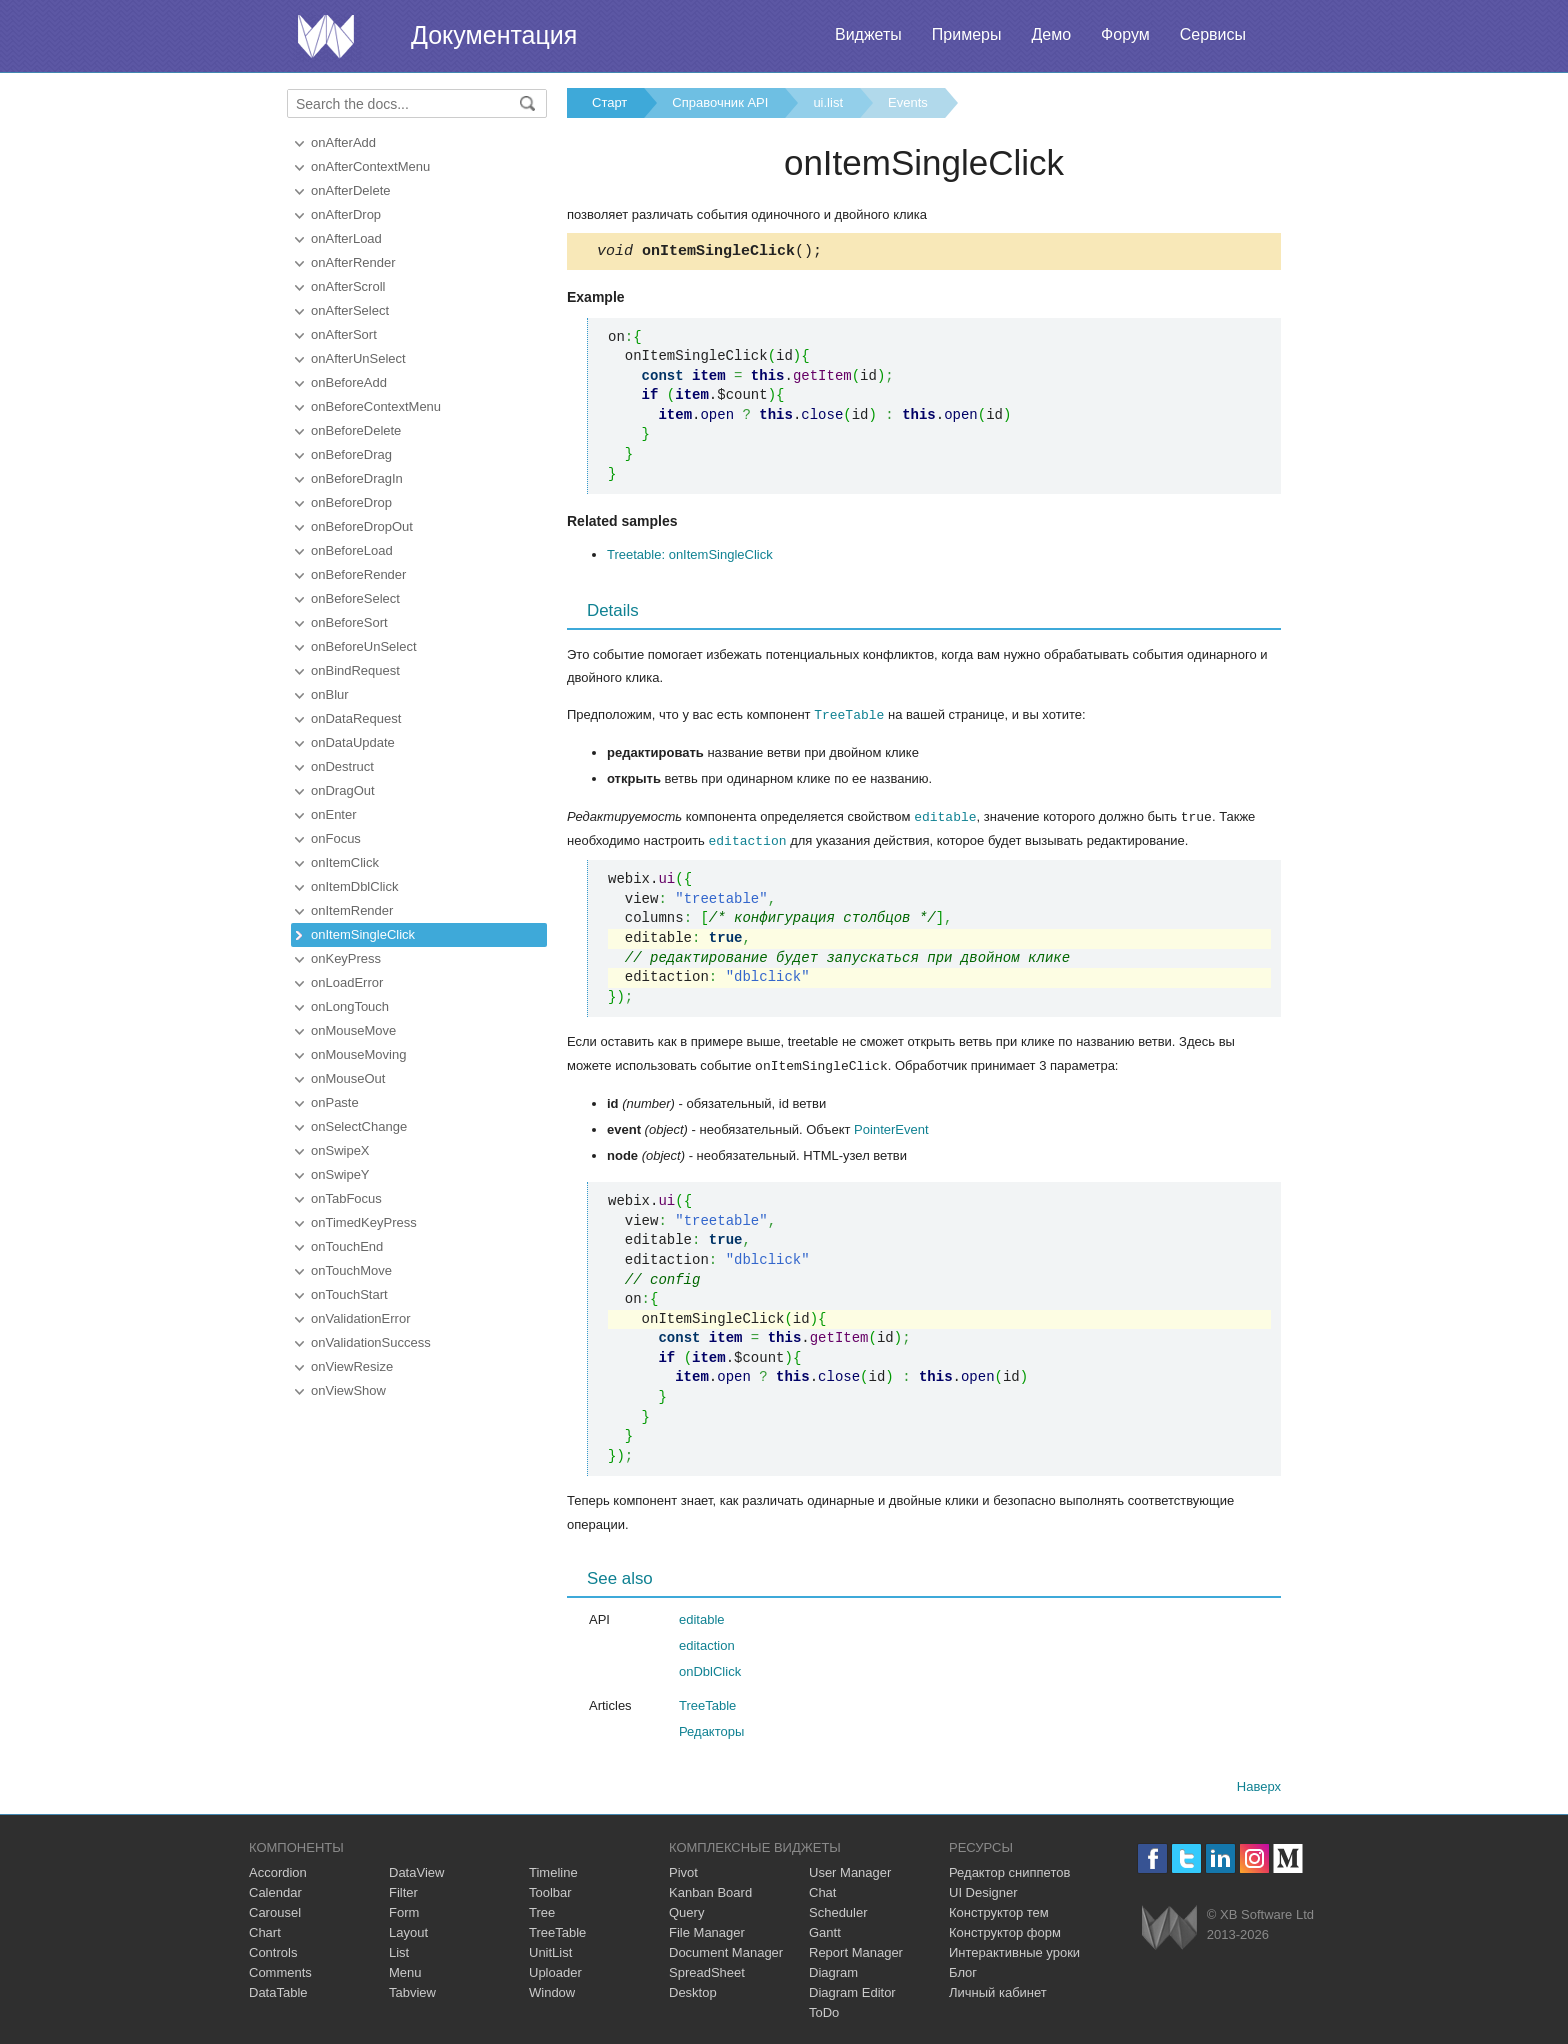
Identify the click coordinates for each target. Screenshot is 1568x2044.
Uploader (555, 1971)
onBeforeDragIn (357, 478)
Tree (542, 1911)
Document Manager (726, 1951)
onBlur (330, 694)
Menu (405, 1971)
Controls (273, 1951)
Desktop (693, 1991)
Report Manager (856, 1951)
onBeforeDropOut (362, 526)
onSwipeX (340, 1150)
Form (404, 1911)
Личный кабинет (998, 1991)
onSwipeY (340, 1174)
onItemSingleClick (363, 934)
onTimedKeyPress (364, 1222)
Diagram (833, 1971)
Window (552, 1991)
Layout (408, 1931)
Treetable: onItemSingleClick (690, 557)
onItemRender (352, 910)
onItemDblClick (354, 886)
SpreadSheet (707, 1971)
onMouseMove (353, 1030)
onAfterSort (344, 334)
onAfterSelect (350, 310)
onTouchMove (351, 1270)
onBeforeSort (349, 622)
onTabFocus (346, 1198)
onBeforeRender (358, 574)
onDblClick (710, 1670)
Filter (403, 1891)
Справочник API (720, 102)
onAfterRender (353, 262)
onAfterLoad (346, 238)
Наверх (1259, 1785)
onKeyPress (346, 958)
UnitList (550, 1951)
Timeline (553, 1871)
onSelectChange (359, 1126)
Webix (1169, 1926)
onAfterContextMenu (370, 166)
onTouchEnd (347, 1246)
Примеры (967, 34)
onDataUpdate (353, 742)
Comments (280, 1971)
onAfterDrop (346, 214)
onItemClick (345, 862)
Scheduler (838, 1911)
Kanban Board (710, 1891)
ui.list (828, 102)
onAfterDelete (351, 190)
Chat (822, 1891)
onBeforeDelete (356, 430)
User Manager (850, 1871)
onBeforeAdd (349, 382)
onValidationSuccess (371, 1342)
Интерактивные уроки (1014, 1951)
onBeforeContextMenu (376, 406)
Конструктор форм (1005, 1931)
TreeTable (849, 717)
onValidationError (360, 1318)
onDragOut (343, 790)
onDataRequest (356, 718)
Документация (494, 35)
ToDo (824, 2011)
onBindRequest (355, 670)
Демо (1051, 34)
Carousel (275, 1911)
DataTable (278, 1991)
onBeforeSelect (355, 598)
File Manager (707, 1931)
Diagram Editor (852, 1991)
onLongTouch (350, 1006)
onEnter (334, 814)
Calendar (275, 1891)
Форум (1125, 34)
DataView (416, 1871)
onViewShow (348, 1390)
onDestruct (342, 766)
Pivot (683, 1871)
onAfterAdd (343, 142)
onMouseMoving (358, 1054)
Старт (609, 102)
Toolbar (550, 1891)
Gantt (825, 1931)
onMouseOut (348, 1078)
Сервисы (1213, 34)
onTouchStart (349, 1294)
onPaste (335, 1102)
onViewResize (352, 1366)
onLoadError (347, 982)
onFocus (336, 838)
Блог (963, 1971)
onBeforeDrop (351, 502)
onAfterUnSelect (358, 358)
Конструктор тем (999, 1911)
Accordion (278, 1871)
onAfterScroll (348, 286)
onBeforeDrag (351, 454)
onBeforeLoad (352, 550)
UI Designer (983, 1891)
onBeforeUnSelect (364, 646)
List (399, 1951)
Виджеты (868, 34)
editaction (748, 841)
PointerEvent (891, 1128)
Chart (265, 1931)
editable (945, 818)
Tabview (412, 1991)
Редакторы (711, 1730)
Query (686, 1911)
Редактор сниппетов (1009, 1871)
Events (908, 102)
